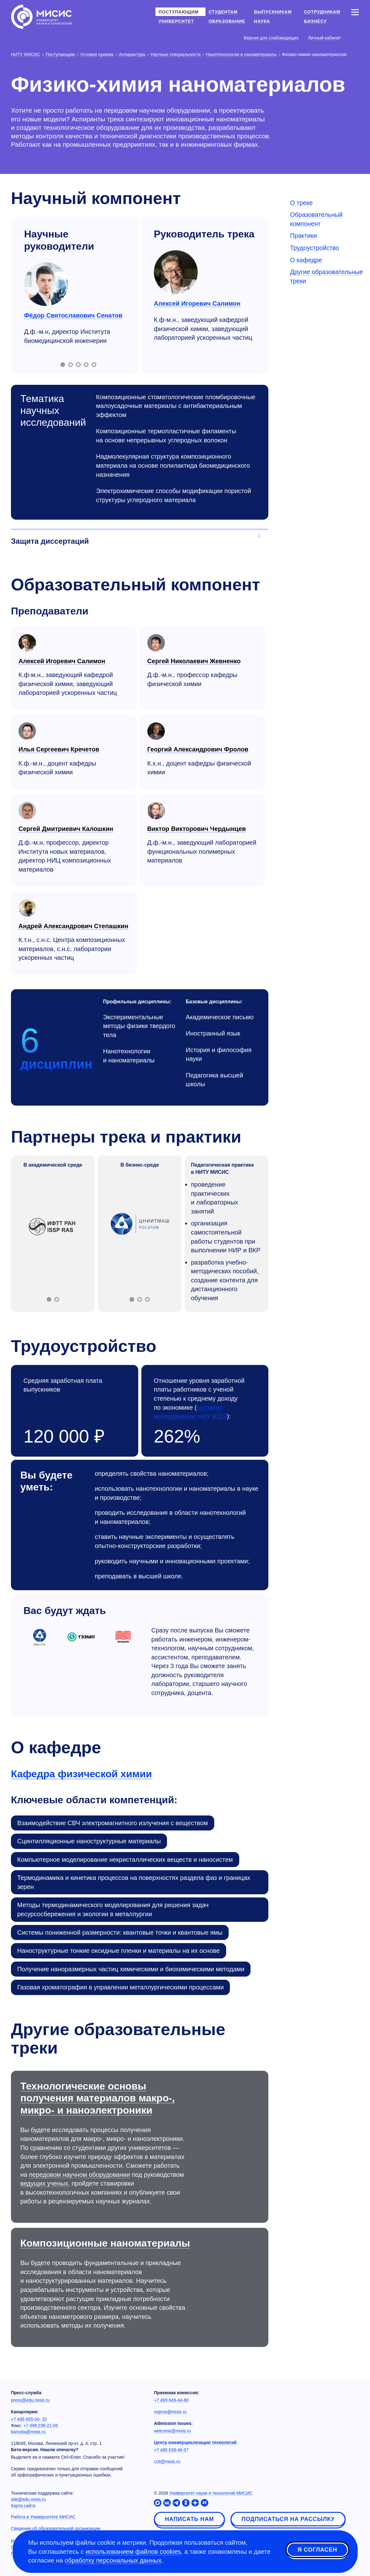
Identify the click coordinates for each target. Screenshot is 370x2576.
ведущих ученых (44, 2183)
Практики (303, 235)
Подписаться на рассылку (288, 2519)
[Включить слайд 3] (78, 364)
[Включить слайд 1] (62, 364)
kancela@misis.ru (28, 2431)
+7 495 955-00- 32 (29, 2419)
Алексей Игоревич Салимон (197, 303)
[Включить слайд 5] (94, 364)
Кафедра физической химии (81, 1773)
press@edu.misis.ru (30, 2400)
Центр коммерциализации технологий (195, 2442)
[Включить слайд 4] (86, 364)
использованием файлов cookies (133, 2551)
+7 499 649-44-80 (171, 2400)
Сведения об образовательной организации (55, 2528)
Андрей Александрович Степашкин (73, 926)
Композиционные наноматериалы (105, 2243)
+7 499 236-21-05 (40, 2425)
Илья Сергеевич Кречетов (58, 749)
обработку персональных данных (113, 2560)
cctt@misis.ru (167, 2461)
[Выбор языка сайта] (354, 37)
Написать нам (189, 2519)
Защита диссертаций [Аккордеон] (50, 541)
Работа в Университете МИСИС (43, 2516)
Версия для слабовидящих (271, 37)
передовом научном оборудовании (79, 2174)
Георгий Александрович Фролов (198, 749)
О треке (301, 202)
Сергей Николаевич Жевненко (194, 661)
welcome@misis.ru (172, 2430)
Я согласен (317, 2551)
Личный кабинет (324, 37)
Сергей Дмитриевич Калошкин (65, 828)
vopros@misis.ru (170, 2411)
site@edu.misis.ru (28, 2499)
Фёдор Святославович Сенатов (73, 315)
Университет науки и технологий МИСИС (210, 2493)
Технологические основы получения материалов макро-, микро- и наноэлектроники (97, 2098)
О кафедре (306, 260)
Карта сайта (23, 2505)
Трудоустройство (314, 247)
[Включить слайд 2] (70, 364)
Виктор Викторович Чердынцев (196, 828)
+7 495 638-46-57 (171, 2449)
